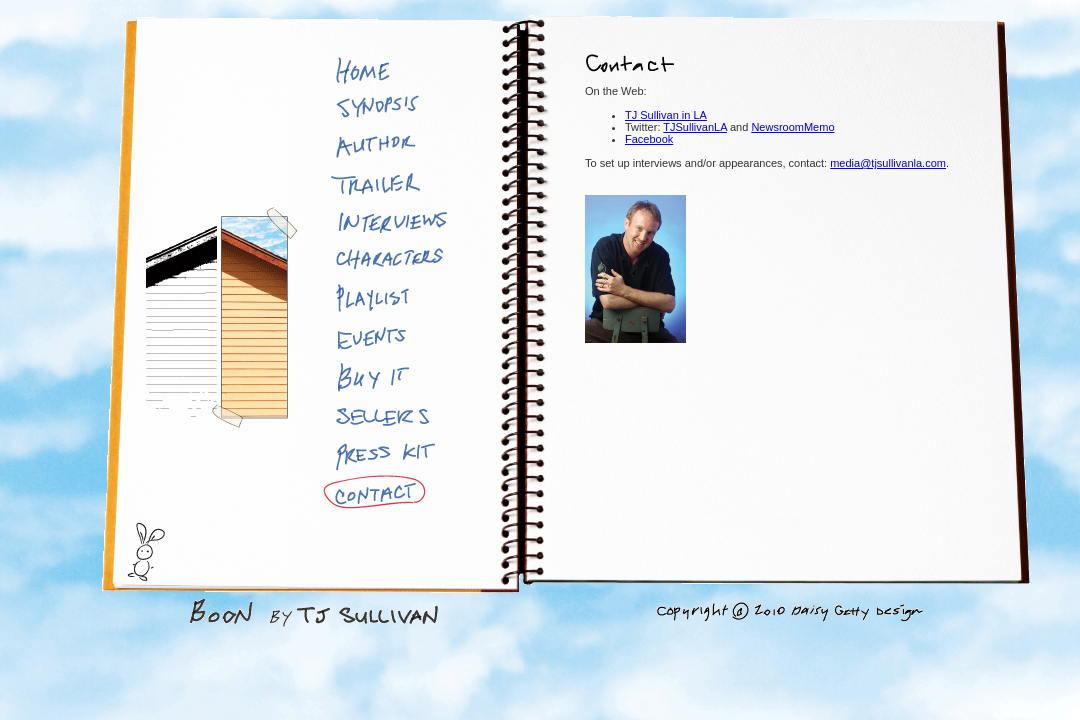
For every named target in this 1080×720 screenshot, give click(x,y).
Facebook (649, 139)
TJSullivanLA (695, 127)
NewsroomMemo (792, 127)
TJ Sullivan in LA (666, 115)
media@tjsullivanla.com (888, 163)
